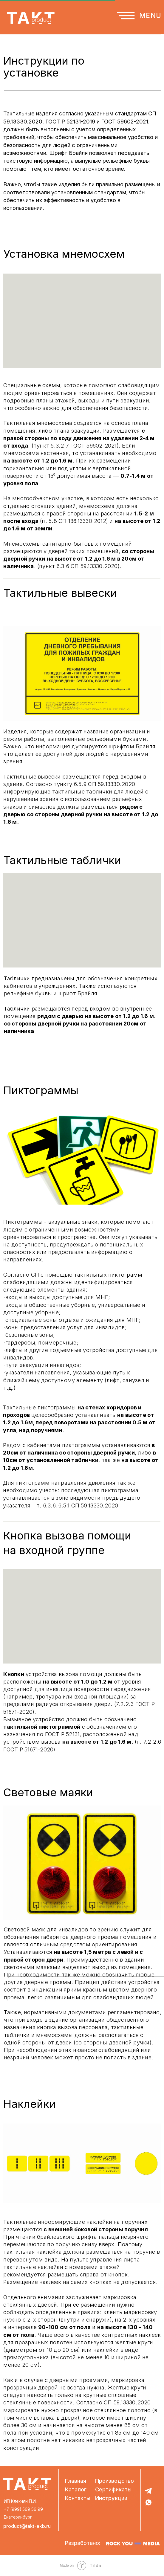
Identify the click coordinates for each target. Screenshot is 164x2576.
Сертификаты (113, 2489)
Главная (75, 2480)
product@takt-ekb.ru (27, 2526)
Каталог (75, 2489)
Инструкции (111, 2498)
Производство (114, 2480)
